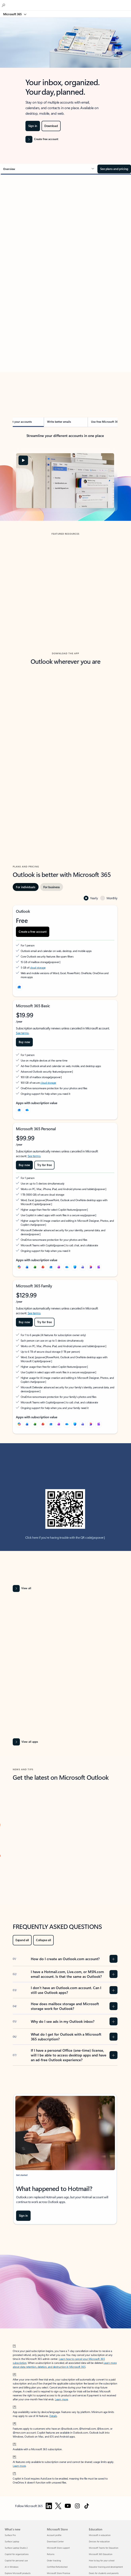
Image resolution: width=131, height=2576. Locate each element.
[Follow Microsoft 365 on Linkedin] (49, 2506)
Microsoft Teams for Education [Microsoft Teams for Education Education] (103, 2547)
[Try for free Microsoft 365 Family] (44, 1322)
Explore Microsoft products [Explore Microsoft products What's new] (18, 2573)
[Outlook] (19, 1110)
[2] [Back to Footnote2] (14, 2373)
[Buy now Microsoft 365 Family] (24, 1322)
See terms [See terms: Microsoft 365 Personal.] (34, 1156)
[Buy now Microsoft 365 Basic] (24, 1042)
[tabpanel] (65, 472)
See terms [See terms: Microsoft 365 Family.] (34, 1313)
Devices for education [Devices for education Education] (99, 2541)
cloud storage (38, 967)
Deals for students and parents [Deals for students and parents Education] (104, 2573)
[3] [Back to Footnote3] (14, 2406)
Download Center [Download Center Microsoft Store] (55, 2541)
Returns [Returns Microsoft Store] (50, 2554)
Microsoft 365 (12, 14)
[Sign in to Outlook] (32, 126)
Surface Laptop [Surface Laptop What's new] (12, 2541)
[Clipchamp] (98, 1267)
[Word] (27, 1267)
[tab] (66, 422)
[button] (49, 169)
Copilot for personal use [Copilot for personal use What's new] (16, 2560)
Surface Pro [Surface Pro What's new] (10, 2535)
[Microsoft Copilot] (19, 1267)
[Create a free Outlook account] (32, 932)
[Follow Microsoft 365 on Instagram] (77, 2506)
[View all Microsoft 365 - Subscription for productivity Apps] (22, 1588)
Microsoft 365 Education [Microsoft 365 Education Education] (100, 2554)
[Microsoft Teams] (83, 1267)
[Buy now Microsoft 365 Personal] (24, 1165)
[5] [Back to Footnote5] (14, 2443)
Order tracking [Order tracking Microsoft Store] (54, 2560)
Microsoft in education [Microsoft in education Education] (100, 2535)
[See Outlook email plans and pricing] (114, 169)
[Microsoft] (65, 3)
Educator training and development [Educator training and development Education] (106, 2566)
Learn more (61, 2399)
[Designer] (90, 1267)
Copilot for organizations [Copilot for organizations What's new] (17, 2554)
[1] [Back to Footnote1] (14, 2345)
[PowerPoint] (43, 1267)
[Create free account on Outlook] (41, 139)
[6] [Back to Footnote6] (14, 2456)
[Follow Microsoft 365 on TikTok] (86, 2506)
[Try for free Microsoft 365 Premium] (44, 1165)
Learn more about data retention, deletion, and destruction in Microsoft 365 (65, 2365)
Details (53, 2416)
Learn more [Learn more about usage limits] (19, 2466)
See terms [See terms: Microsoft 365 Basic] (22, 1033)
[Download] (51, 126)
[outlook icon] (19, 987)
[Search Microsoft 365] (4, 5)
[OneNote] (59, 1267)
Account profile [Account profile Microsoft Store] (54, 2535)
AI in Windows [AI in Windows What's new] (11, 2566)
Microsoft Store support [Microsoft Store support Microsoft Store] (58, 2547)
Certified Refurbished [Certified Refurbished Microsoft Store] (57, 2566)
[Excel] (35, 1267)
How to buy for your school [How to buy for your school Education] (102, 2560)
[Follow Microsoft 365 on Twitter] (58, 2506)
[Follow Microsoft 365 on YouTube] (68, 2506)
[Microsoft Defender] (75, 1267)
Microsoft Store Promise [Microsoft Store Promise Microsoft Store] (58, 2573)
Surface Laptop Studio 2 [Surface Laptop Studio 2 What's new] (16, 2547)
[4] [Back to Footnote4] (14, 2422)
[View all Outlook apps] (25, 1741)
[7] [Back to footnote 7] (14, 2472)
